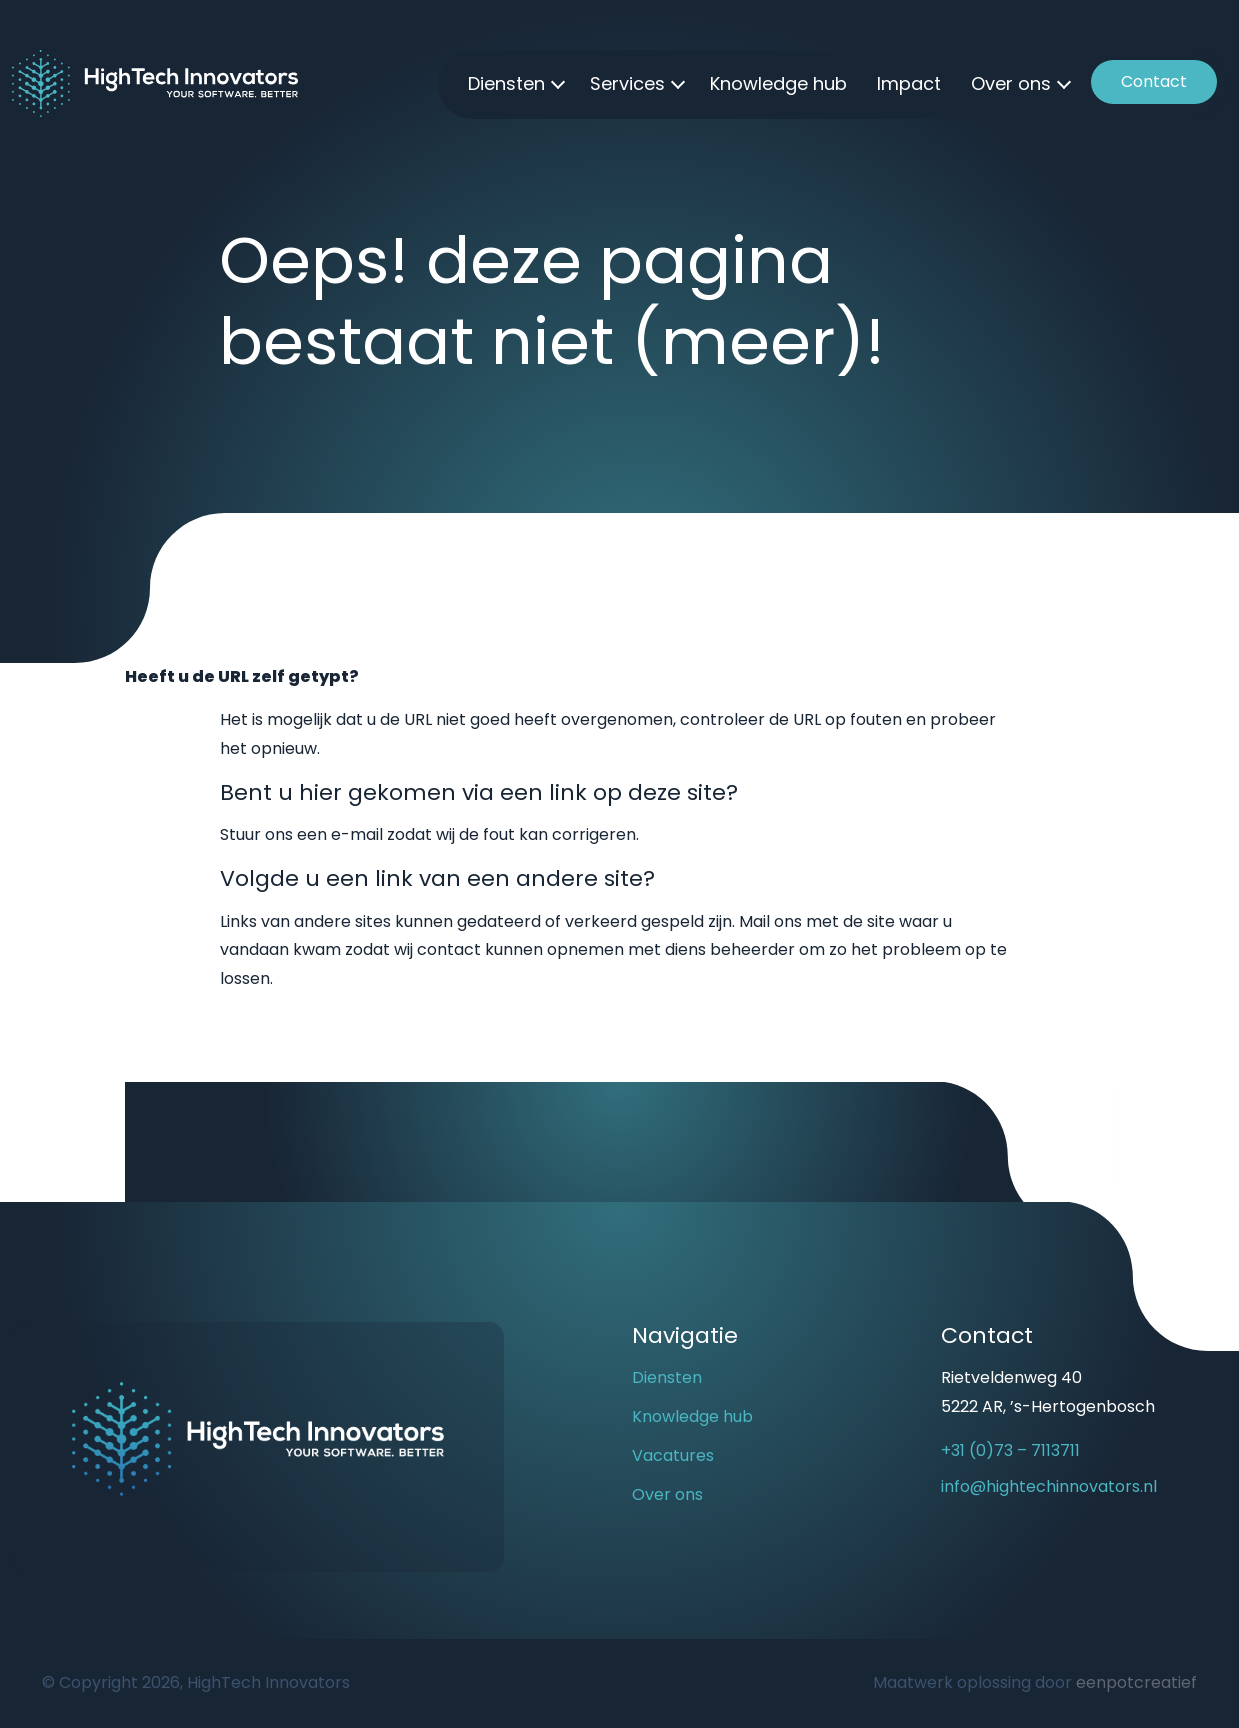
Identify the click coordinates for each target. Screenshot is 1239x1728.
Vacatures (673, 1455)
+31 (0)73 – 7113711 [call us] (1010, 1450)
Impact (909, 83)
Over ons (1011, 83)
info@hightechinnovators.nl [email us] (1049, 1486)
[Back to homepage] (155, 82)
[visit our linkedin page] (996, 1562)
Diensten (506, 83)
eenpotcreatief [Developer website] (1136, 1682)
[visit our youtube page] (961, 1562)
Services (627, 83)
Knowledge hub (778, 83)
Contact (1154, 81)
